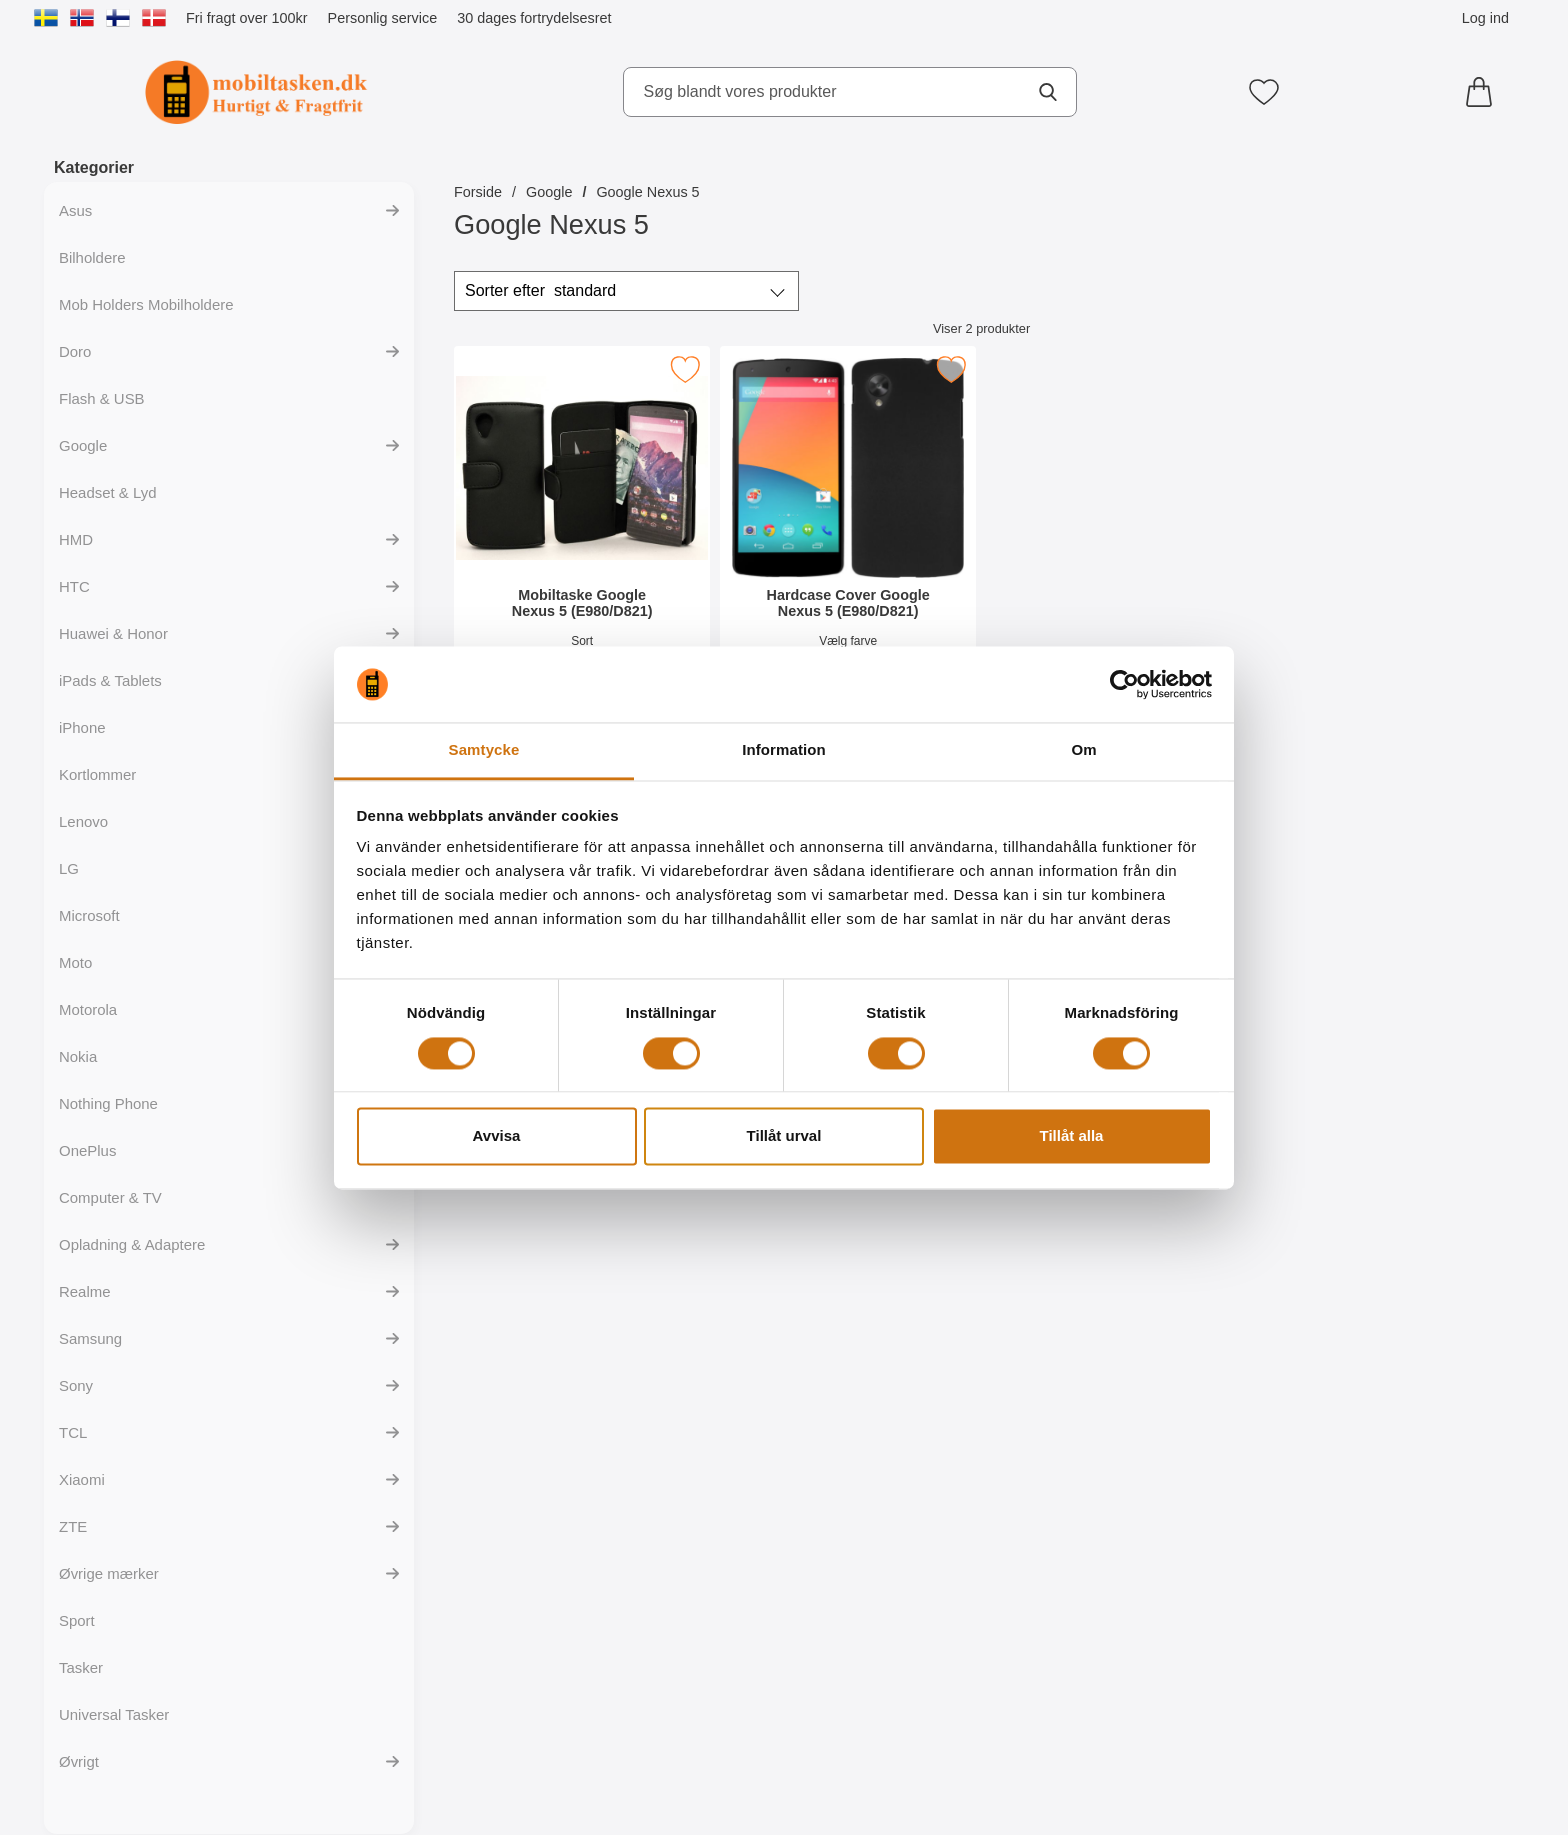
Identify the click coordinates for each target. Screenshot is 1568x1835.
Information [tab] (784, 750)
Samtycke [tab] (484, 750)
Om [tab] (1083, 750)
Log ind (1485, 18)
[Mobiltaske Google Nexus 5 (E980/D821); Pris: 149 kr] (582, 528)
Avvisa (497, 1136)
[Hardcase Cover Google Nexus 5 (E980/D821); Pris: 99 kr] (848, 528)
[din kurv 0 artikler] (1484, 92)
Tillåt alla (1072, 1136)
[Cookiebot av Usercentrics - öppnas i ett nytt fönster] (1124, 684)
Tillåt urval (784, 1136)
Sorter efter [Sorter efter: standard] (540, 291)
